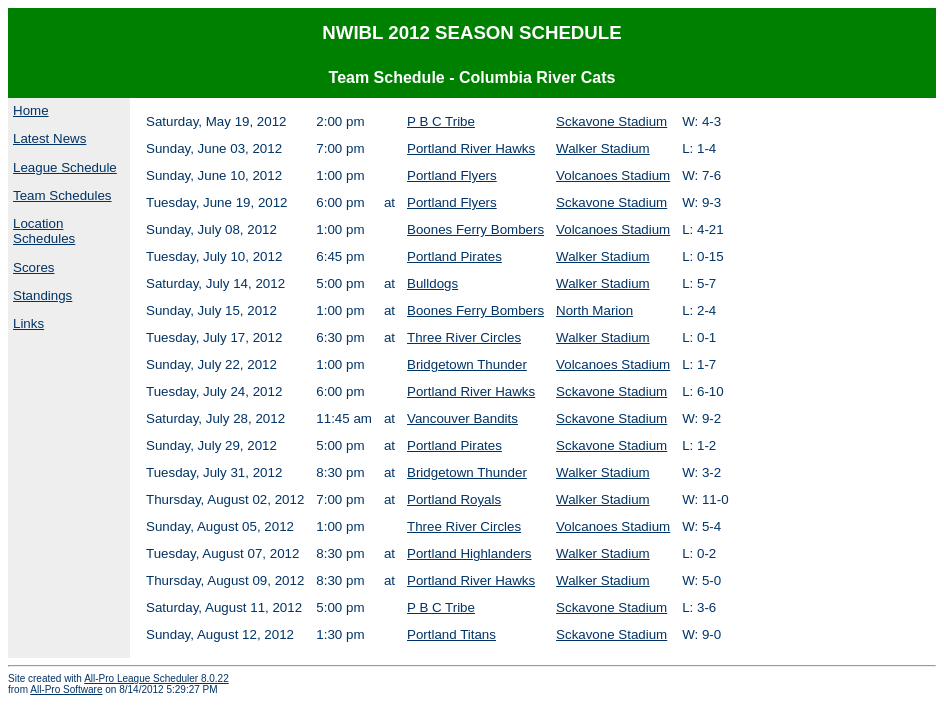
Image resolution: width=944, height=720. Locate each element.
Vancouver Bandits (462, 418)
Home (31, 110)
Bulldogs (432, 283)
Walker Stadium (603, 148)
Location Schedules (44, 231)
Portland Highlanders (469, 553)
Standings (42, 295)
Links (28, 323)
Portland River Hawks (471, 148)
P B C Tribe (441, 121)
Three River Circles (464, 337)
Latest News (49, 138)
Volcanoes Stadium (613, 175)
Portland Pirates (454, 256)
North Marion (594, 310)
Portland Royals (454, 499)
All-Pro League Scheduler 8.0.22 (156, 678)
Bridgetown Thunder (467, 364)
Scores (33, 267)
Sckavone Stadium (611, 121)
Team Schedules (62, 195)
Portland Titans (451, 634)
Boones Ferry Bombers (475, 229)
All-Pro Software (66, 689)
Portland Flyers (452, 175)
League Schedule (65, 167)
